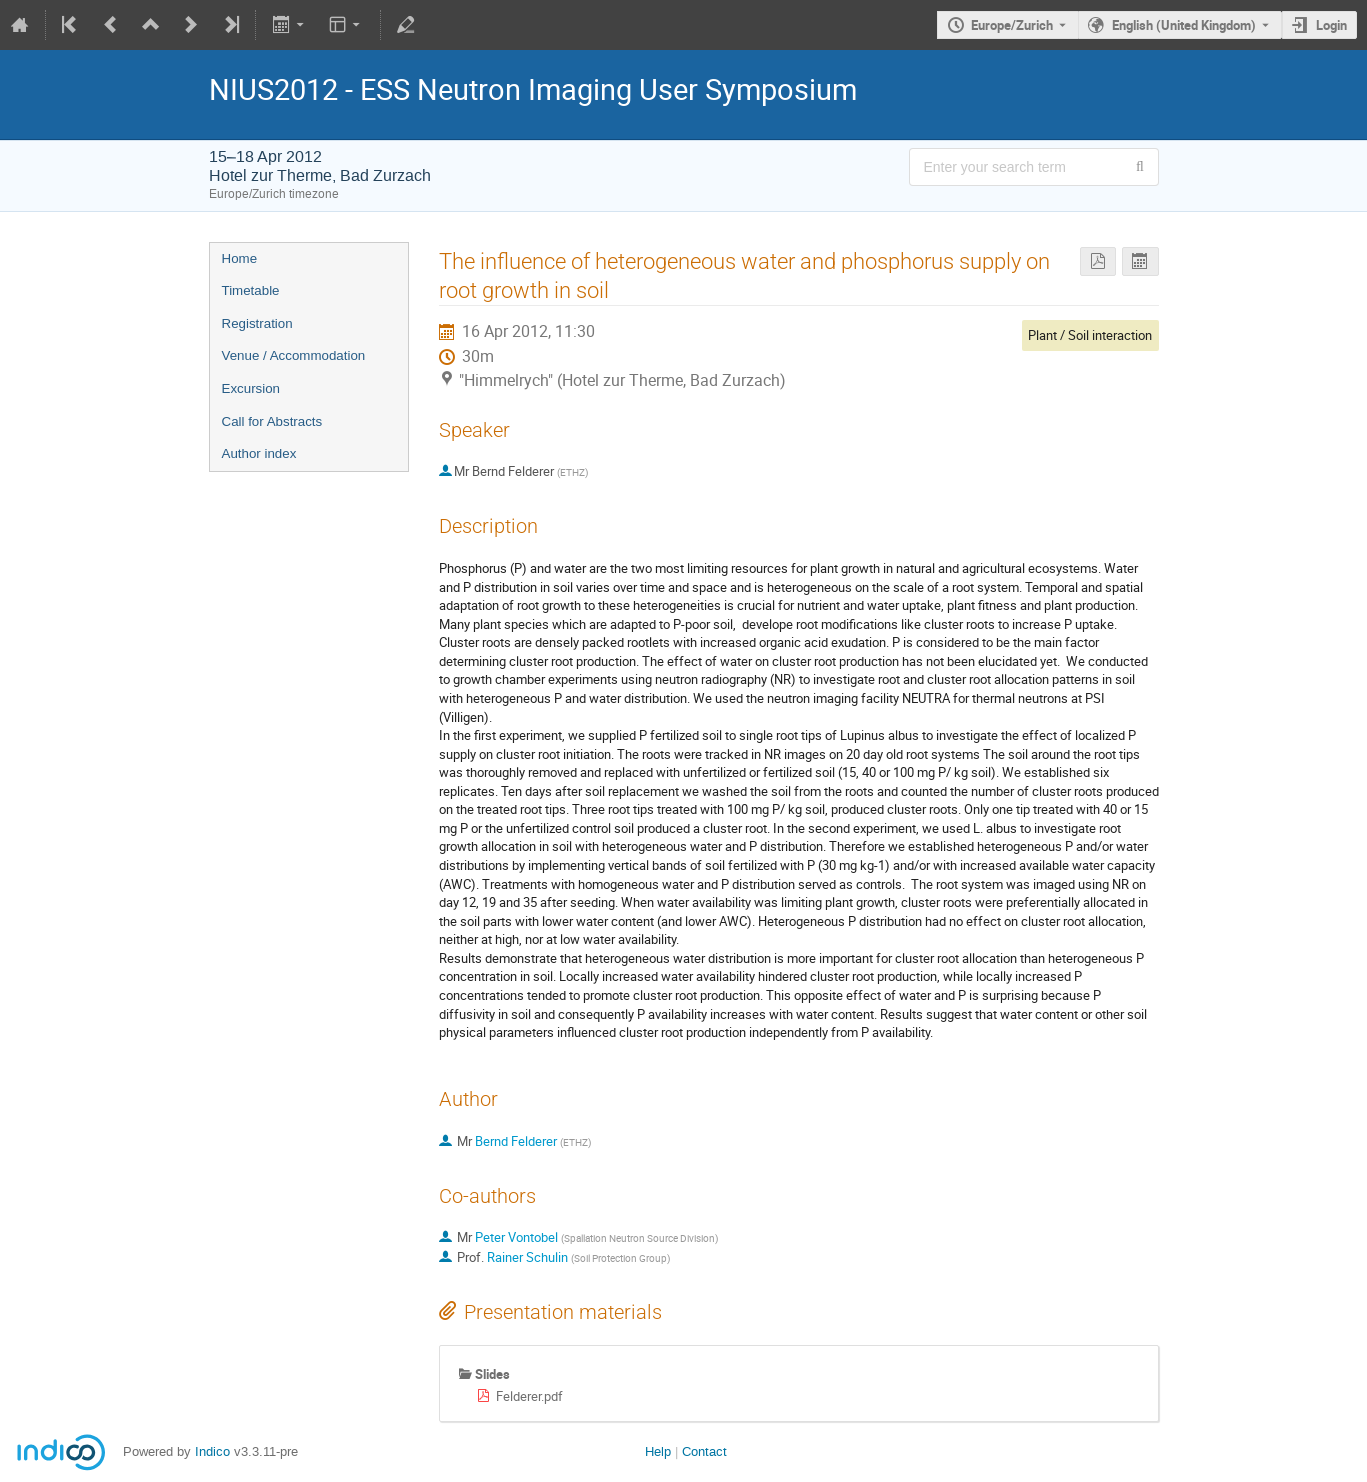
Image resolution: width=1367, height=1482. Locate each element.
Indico (212, 1451)
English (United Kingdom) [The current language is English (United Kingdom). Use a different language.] (1184, 25)
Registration (257, 323)
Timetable (251, 290)
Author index (259, 453)
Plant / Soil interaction (1090, 335)
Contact (704, 1451)
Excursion (251, 388)
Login (1331, 25)
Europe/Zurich (1012, 25)
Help (658, 1451)
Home (240, 258)
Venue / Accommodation (294, 355)
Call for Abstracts (272, 421)
